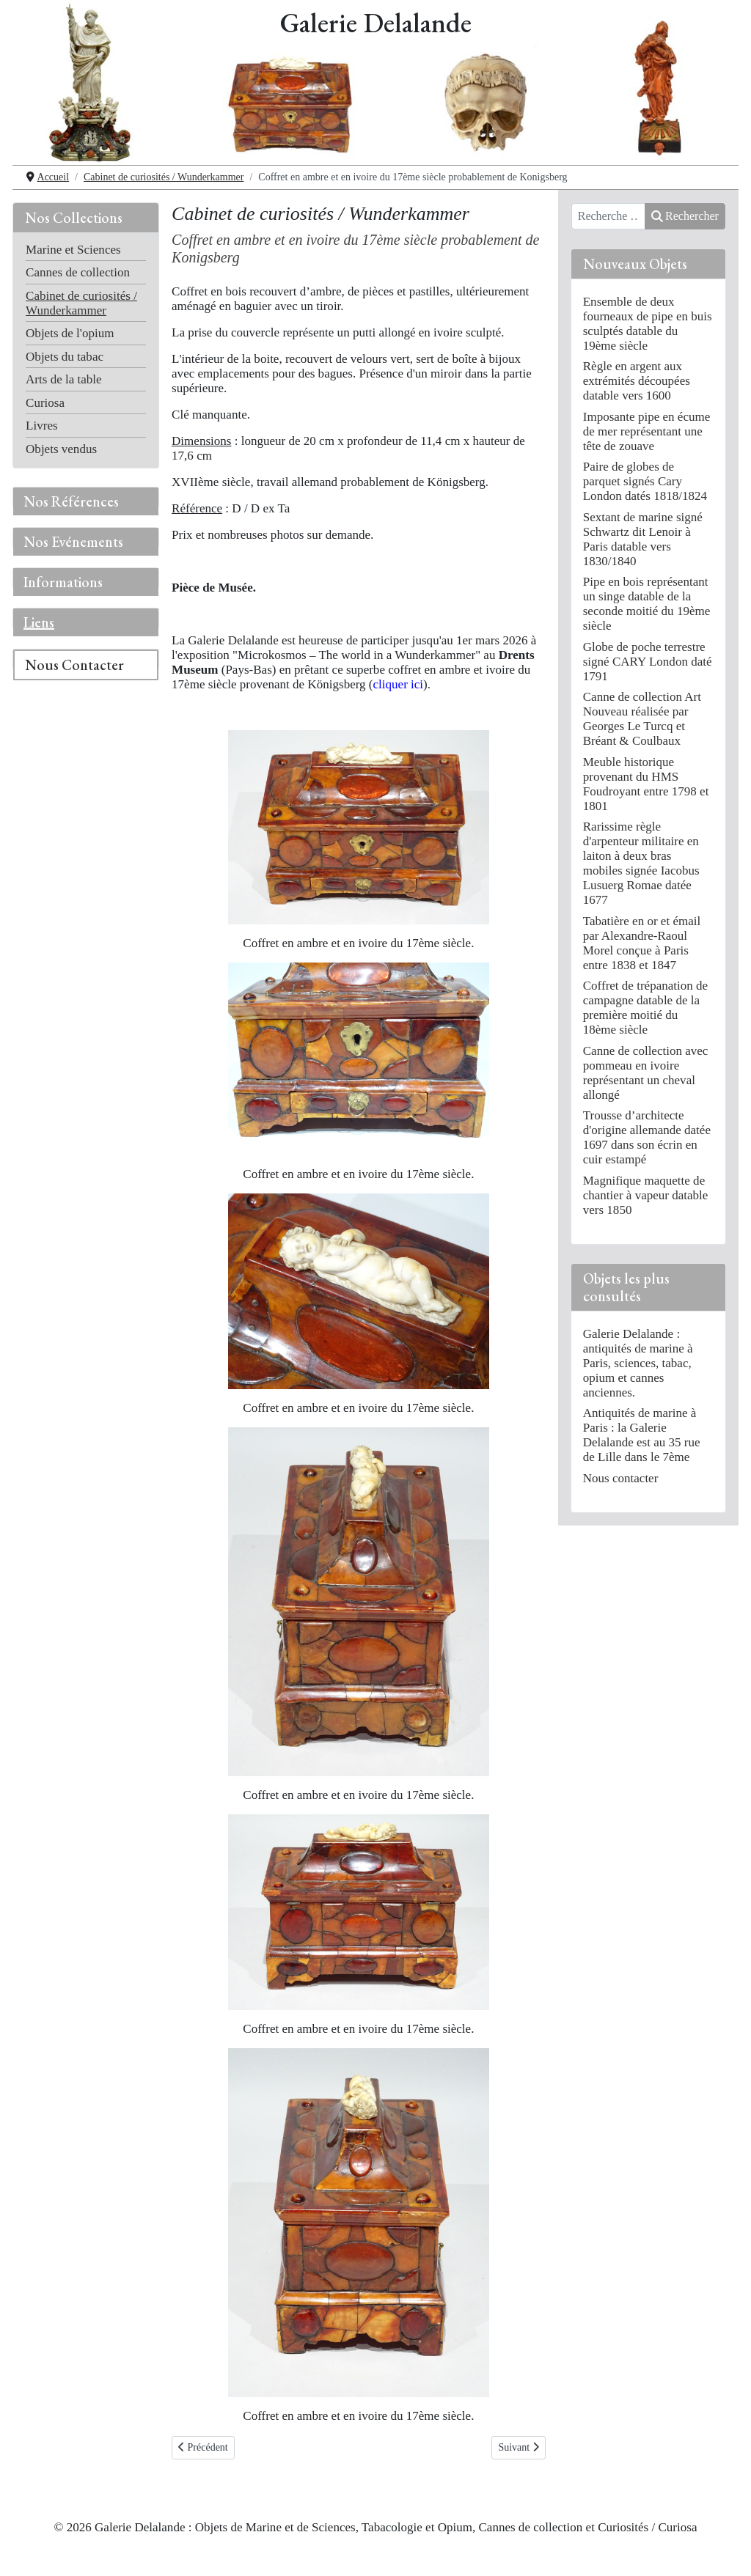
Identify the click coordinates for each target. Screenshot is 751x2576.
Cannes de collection (78, 272)
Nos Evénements (73, 541)
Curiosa (45, 403)
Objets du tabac (64, 357)
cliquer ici (398, 684)
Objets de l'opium (70, 333)
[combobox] (608, 216)
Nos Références (71, 501)
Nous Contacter (74, 664)
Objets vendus (61, 449)
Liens (38, 622)
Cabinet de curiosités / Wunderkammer (81, 303)
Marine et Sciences (73, 250)
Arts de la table (64, 379)
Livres (42, 426)
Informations (63, 582)
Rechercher (685, 216)
